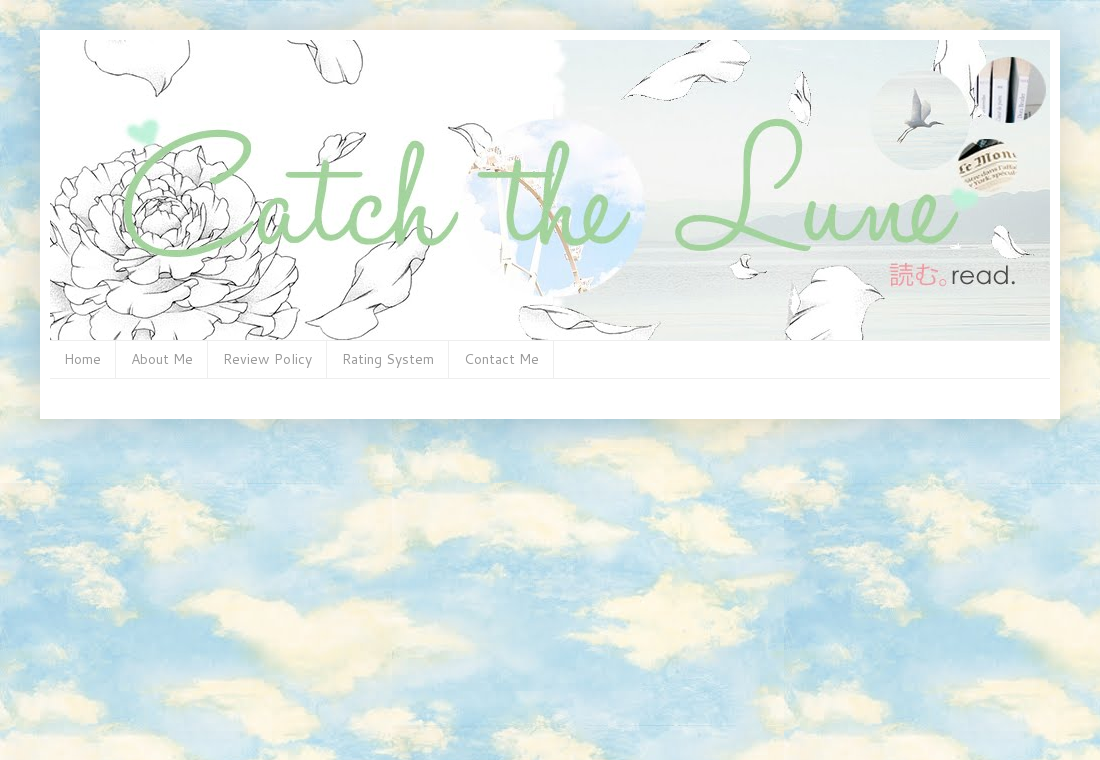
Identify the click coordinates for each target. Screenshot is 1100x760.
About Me (162, 359)
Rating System (388, 359)
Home (82, 359)
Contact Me (501, 359)
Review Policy (267, 359)
